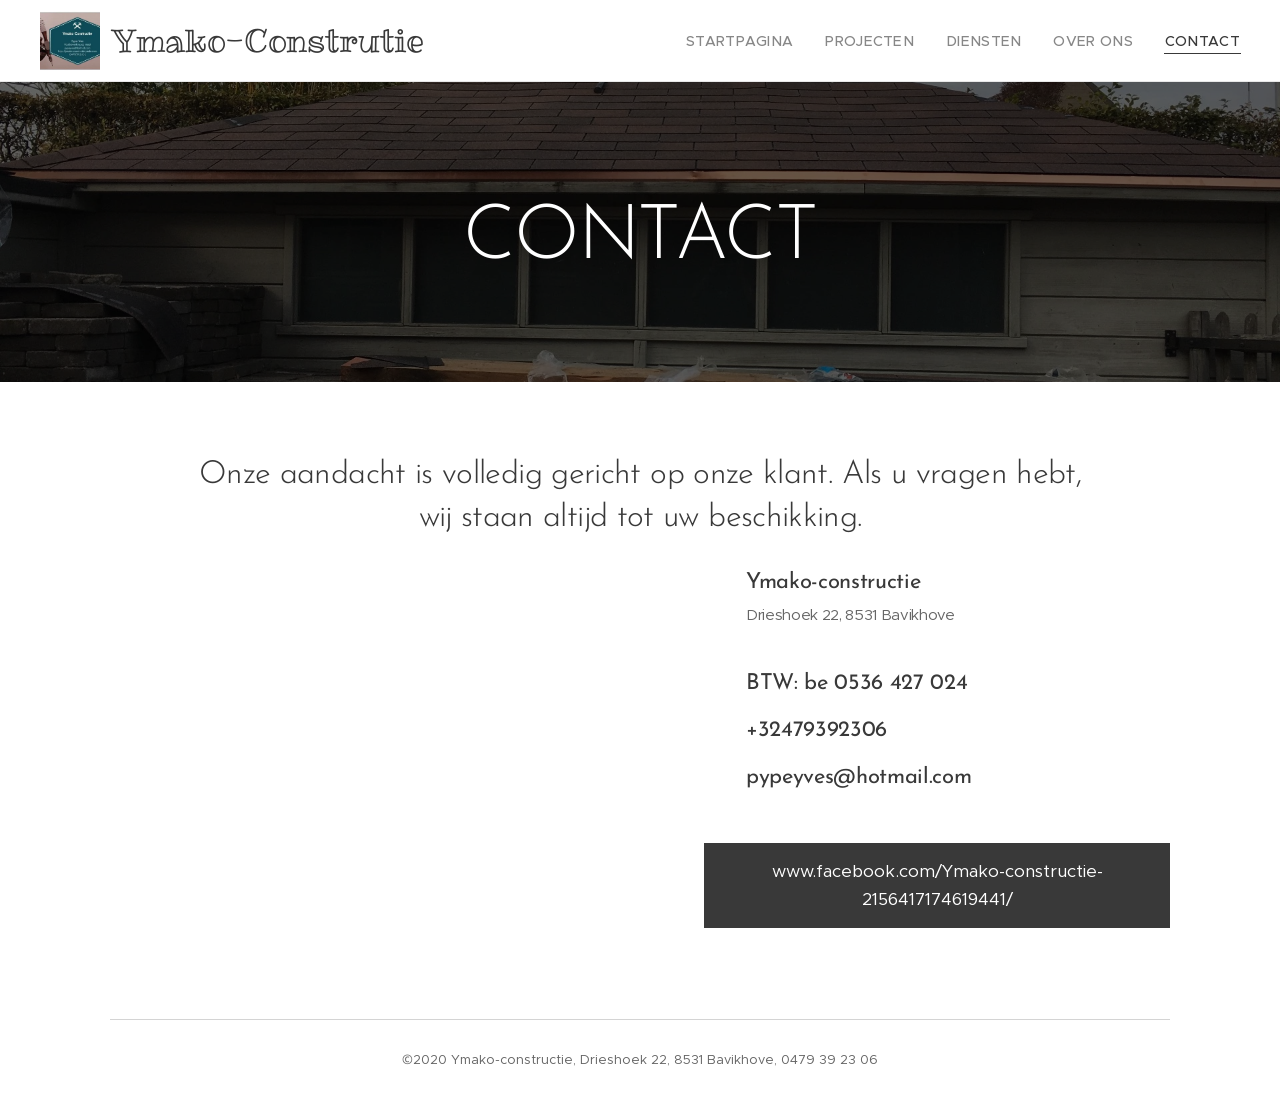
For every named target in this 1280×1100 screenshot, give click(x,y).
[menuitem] (780, 41)
